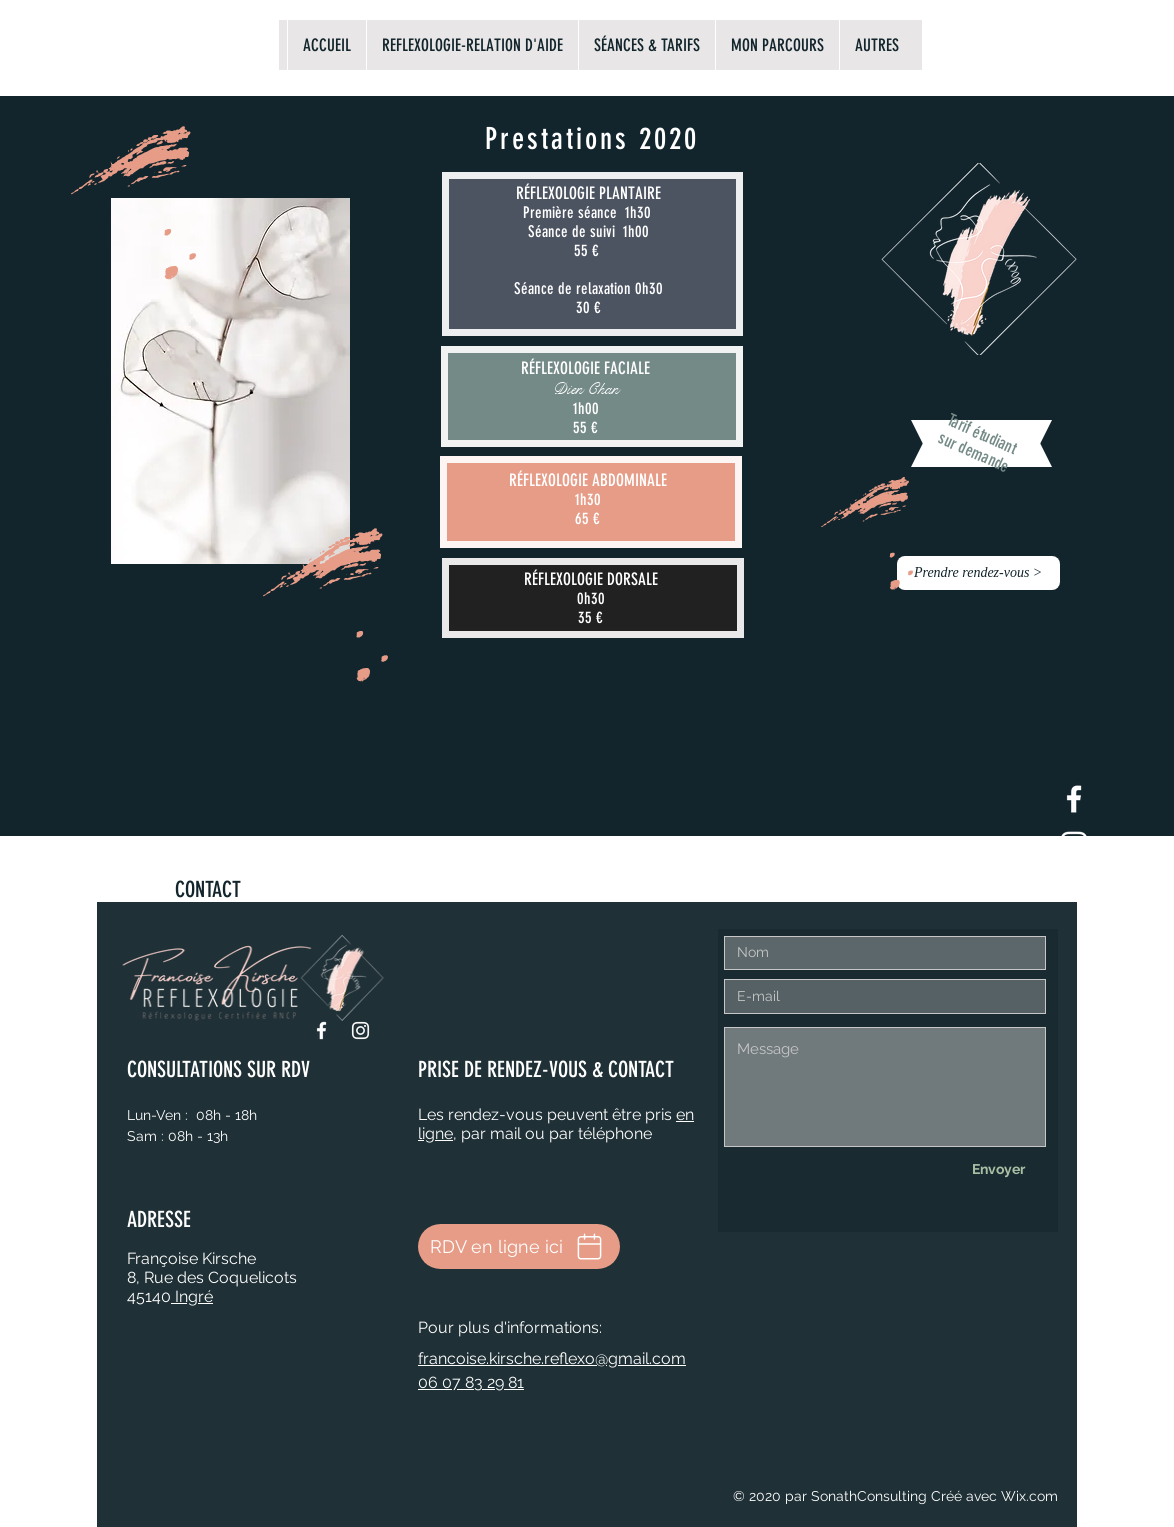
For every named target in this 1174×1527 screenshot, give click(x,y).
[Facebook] (321, 1030)
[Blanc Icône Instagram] (1074, 845)
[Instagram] (360, 1030)
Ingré (192, 1296)
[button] (978, 573)
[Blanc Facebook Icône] (1074, 799)
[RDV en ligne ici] (519, 1246)
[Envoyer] (998, 1170)
